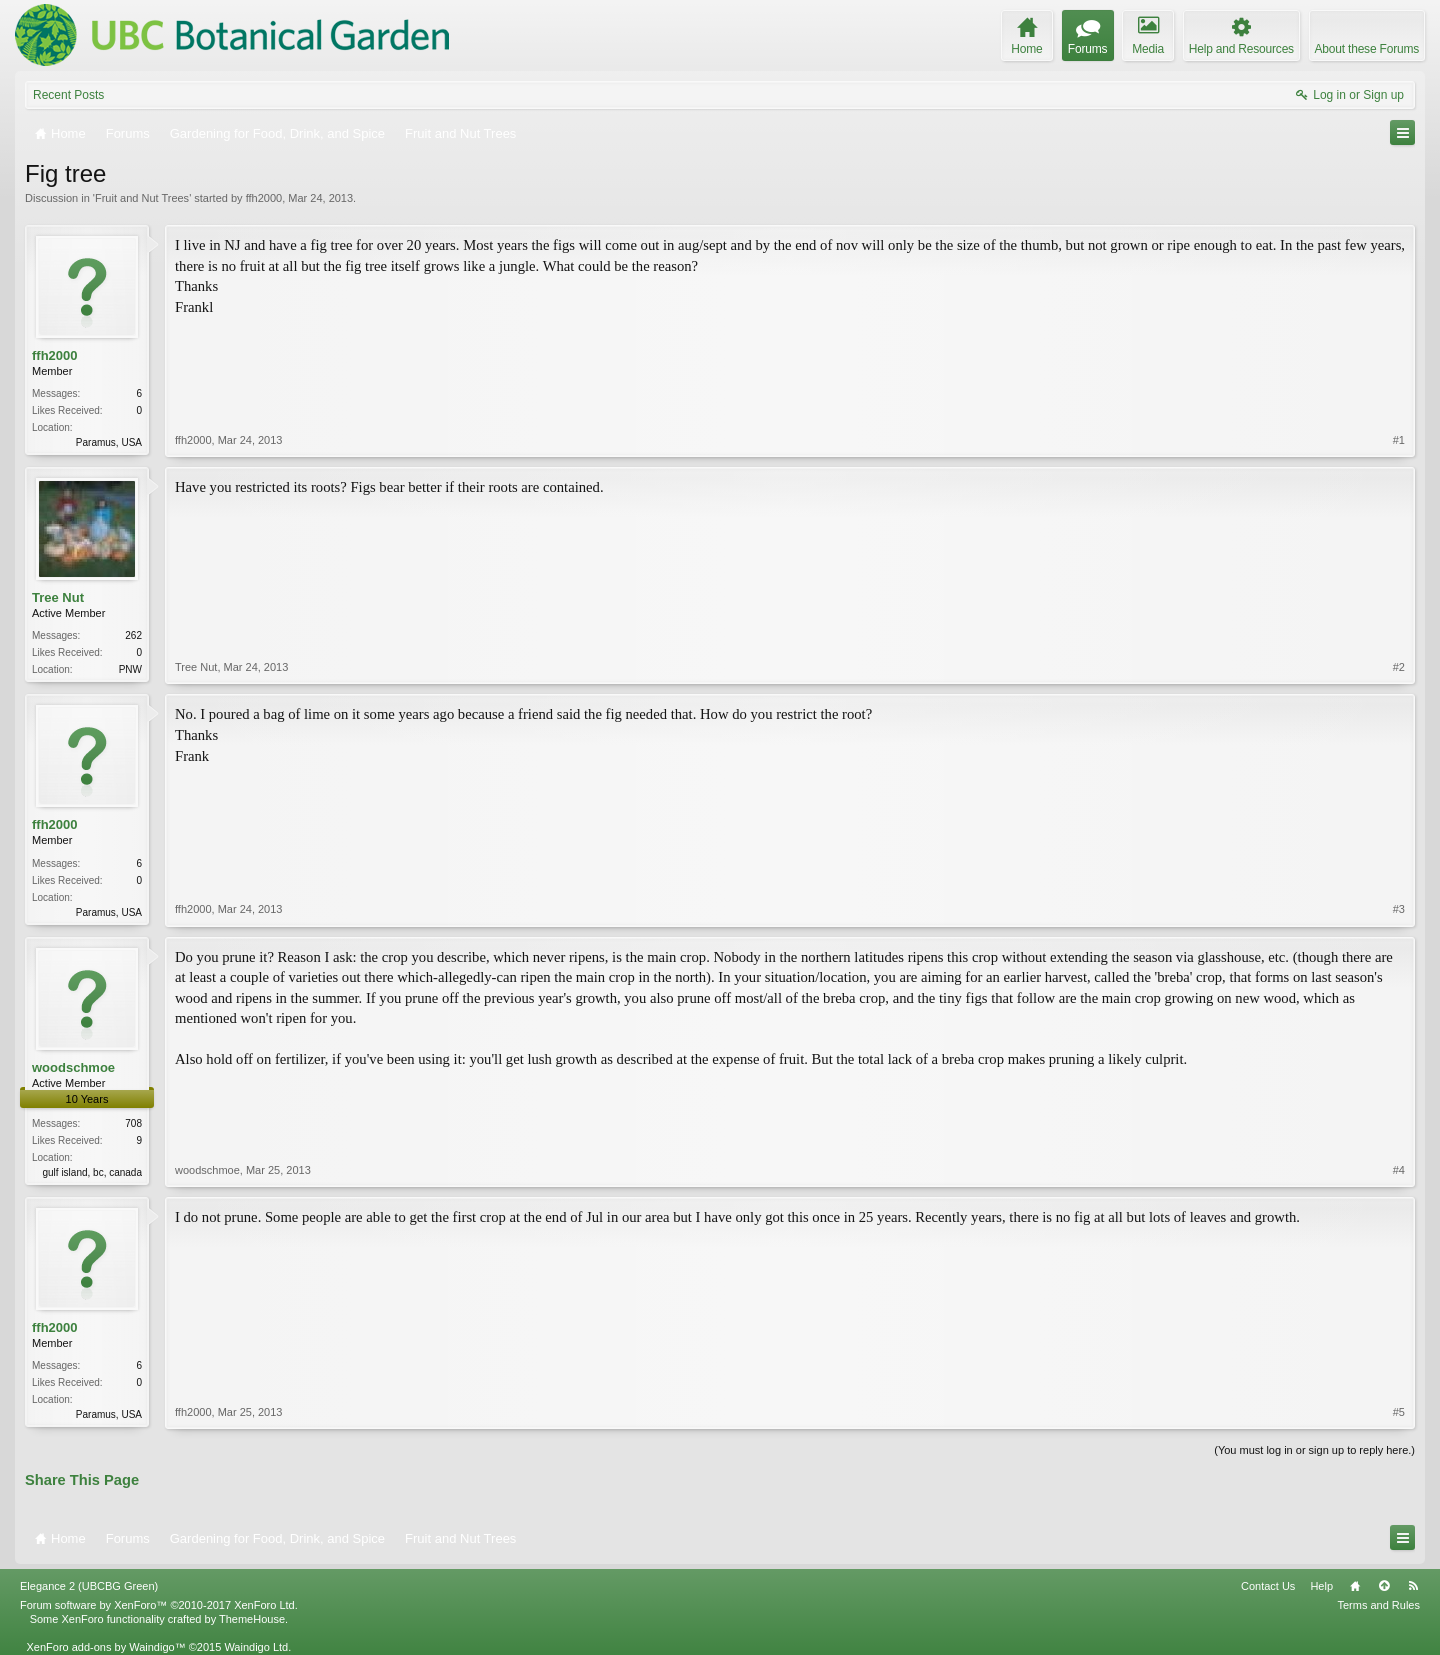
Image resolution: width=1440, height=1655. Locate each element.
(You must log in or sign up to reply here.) (1314, 1450)
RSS (1413, 1586)
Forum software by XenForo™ (159, 1605)
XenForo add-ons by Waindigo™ (105, 1647)
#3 (1399, 909)
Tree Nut (58, 597)
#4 (1399, 1170)
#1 (1399, 440)
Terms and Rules (1378, 1605)
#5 (1399, 1412)
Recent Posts (68, 95)
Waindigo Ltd (256, 1647)
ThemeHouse (252, 1619)
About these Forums (1367, 49)
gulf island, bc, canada (92, 1172)
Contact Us (1268, 1586)
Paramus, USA (109, 442)
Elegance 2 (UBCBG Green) (89, 1586)
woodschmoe (73, 1067)
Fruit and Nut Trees (142, 198)
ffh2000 (264, 198)
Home (1355, 1586)
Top (1384, 1586)
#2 (1399, 667)
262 (133, 635)
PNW (130, 669)
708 (133, 1123)
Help (1321, 1586)
